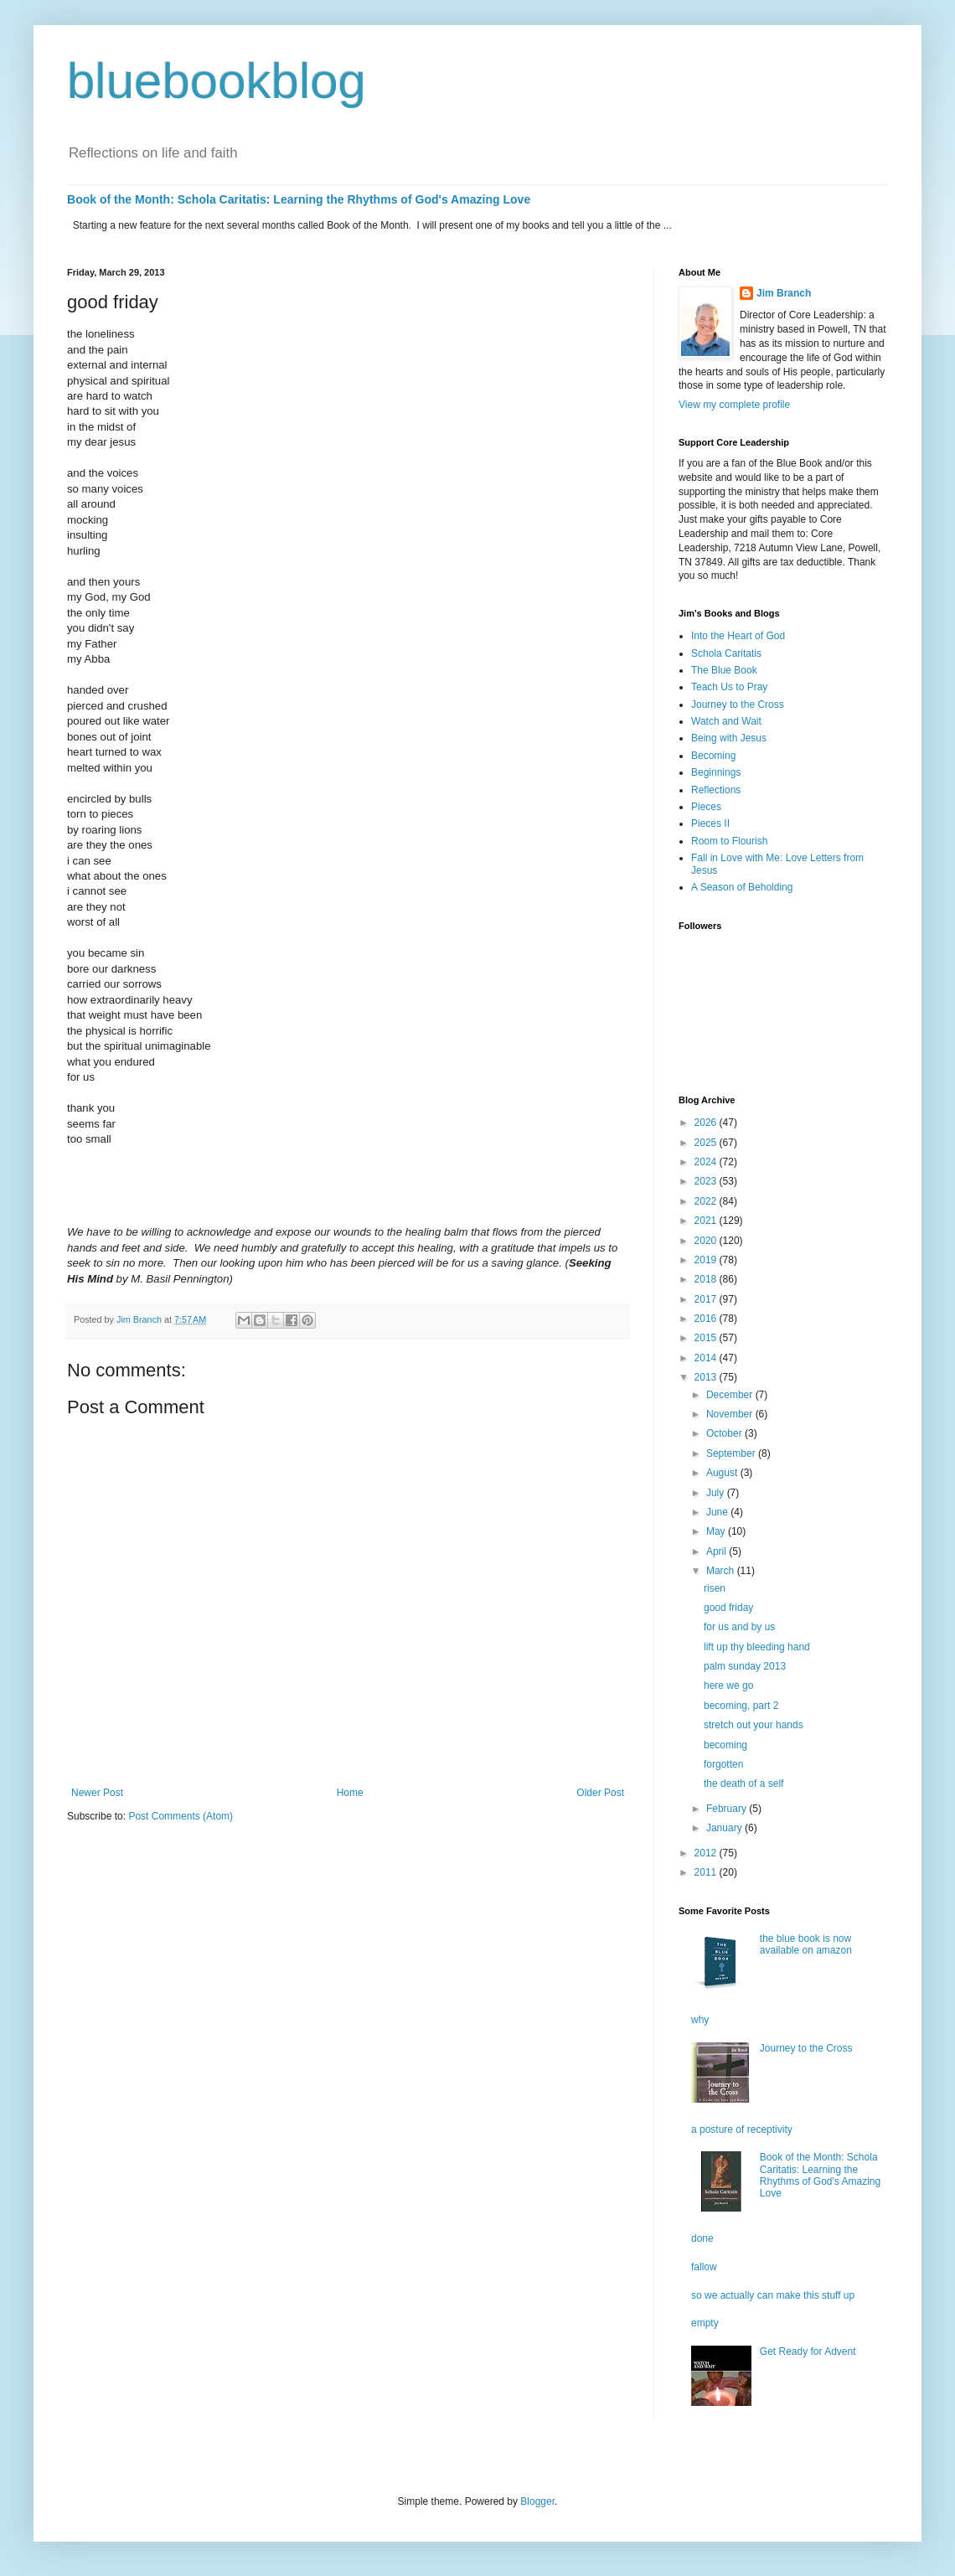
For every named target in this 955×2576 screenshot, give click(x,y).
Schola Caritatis (726, 653)
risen (714, 1588)
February (727, 1809)
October (725, 1433)
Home (350, 1793)
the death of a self (743, 1783)
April (717, 1551)
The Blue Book (724, 670)
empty (705, 2323)
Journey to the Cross (737, 704)
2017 (707, 1299)
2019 (707, 1260)
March (721, 1571)
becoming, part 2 (741, 1705)
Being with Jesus (729, 738)
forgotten (723, 1764)
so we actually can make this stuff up (772, 2295)
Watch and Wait (726, 721)
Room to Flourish (729, 841)
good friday (728, 1607)
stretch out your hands (753, 1725)
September (732, 1453)
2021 (707, 1220)
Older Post (600, 1793)
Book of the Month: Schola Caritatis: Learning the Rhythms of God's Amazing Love (298, 199)
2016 (707, 1318)
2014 (707, 1358)
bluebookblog (216, 81)
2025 (707, 1143)
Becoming (713, 755)
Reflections (716, 790)
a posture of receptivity (741, 2129)
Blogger (537, 2501)
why (700, 2020)
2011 (707, 1872)
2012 (707, 1853)
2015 (707, 1338)
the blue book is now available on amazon (806, 1944)
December (731, 1395)
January (725, 1828)
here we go (728, 1685)
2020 (707, 1241)
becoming (725, 1745)
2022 (707, 1201)
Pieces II (710, 823)
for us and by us (739, 1627)
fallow (704, 2267)
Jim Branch (783, 293)
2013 (707, 1377)
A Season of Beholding (741, 887)
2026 (707, 1122)
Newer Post (97, 1793)
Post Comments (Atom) (180, 1816)
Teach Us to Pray (729, 687)
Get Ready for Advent (808, 2351)
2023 (707, 1181)
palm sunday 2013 (745, 1666)
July (716, 1493)
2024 (707, 1162)
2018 (707, 1279)
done (702, 2238)
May (717, 1531)
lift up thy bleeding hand (757, 1647)
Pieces (706, 807)
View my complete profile (734, 404)
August (723, 1473)
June (718, 1512)
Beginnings (716, 772)
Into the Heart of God (738, 636)
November (731, 1414)
